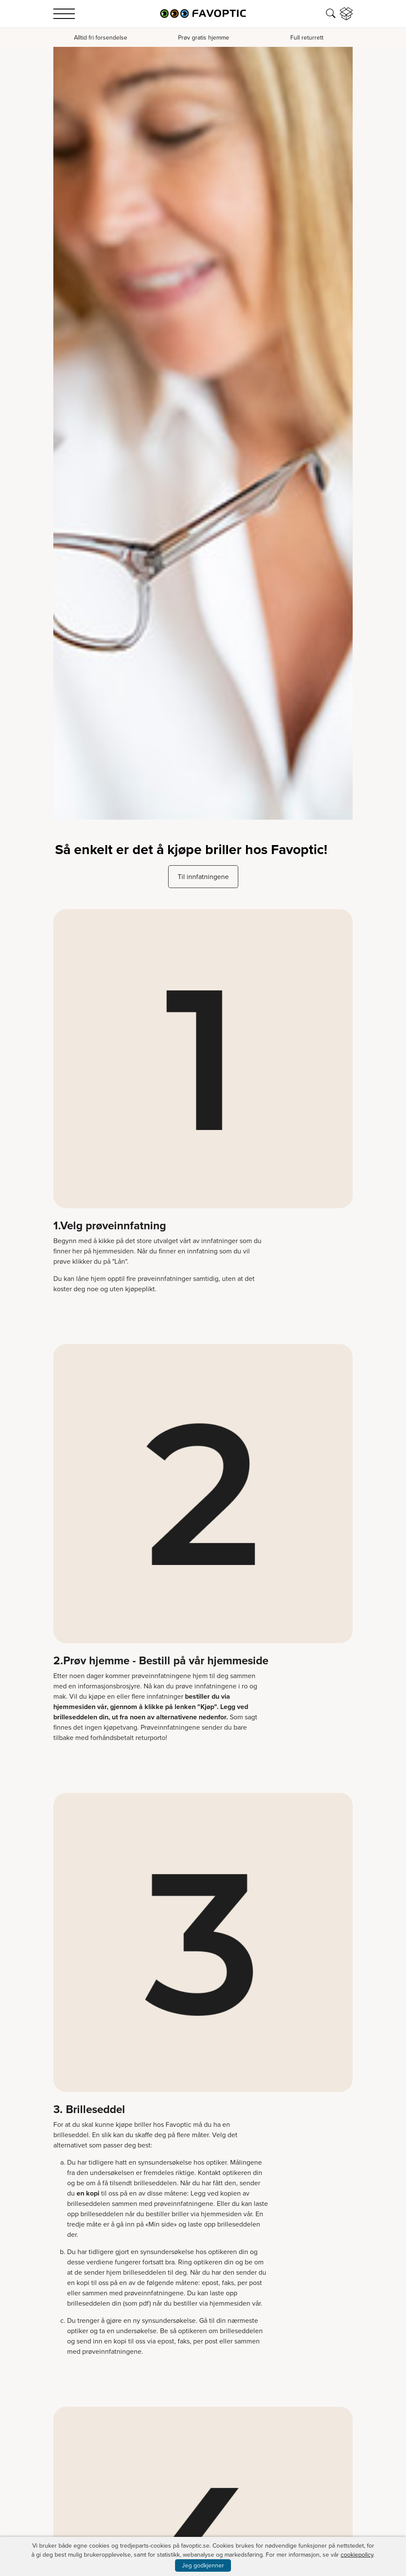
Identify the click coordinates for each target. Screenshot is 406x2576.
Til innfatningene (203, 877)
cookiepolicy (357, 2554)
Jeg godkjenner (203, 2565)
